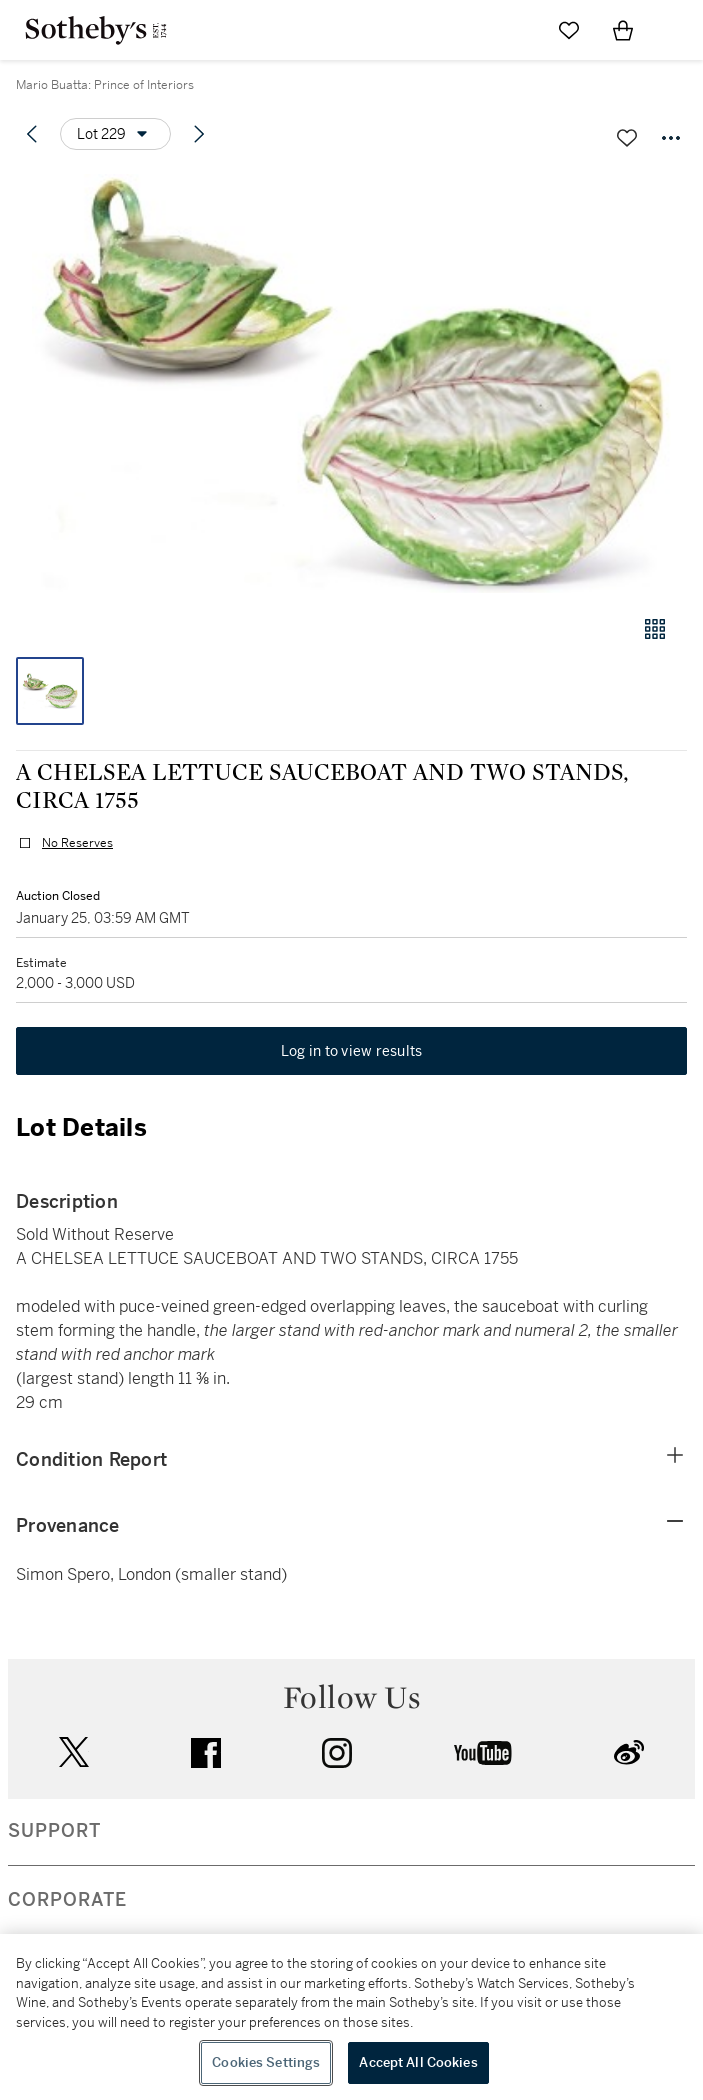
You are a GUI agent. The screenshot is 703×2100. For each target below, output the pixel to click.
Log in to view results (352, 1051)
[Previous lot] (32, 134)
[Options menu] (115, 134)
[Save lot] (627, 138)
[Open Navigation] (677, 30)
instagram (337, 1753)
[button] (351, 383)
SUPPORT (54, 1831)
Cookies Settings (266, 2062)
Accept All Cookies (418, 2062)
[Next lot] (199, 134)
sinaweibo (629, 1752)
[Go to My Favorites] (569, 30)
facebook (206, 1753)
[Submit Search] (515, 30)
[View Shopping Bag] (623, 30)
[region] (351, 2017)
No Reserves (77, 843)
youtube (483, 1753)
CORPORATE (67, 1900)
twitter (74, 1752)
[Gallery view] (655, 629)
